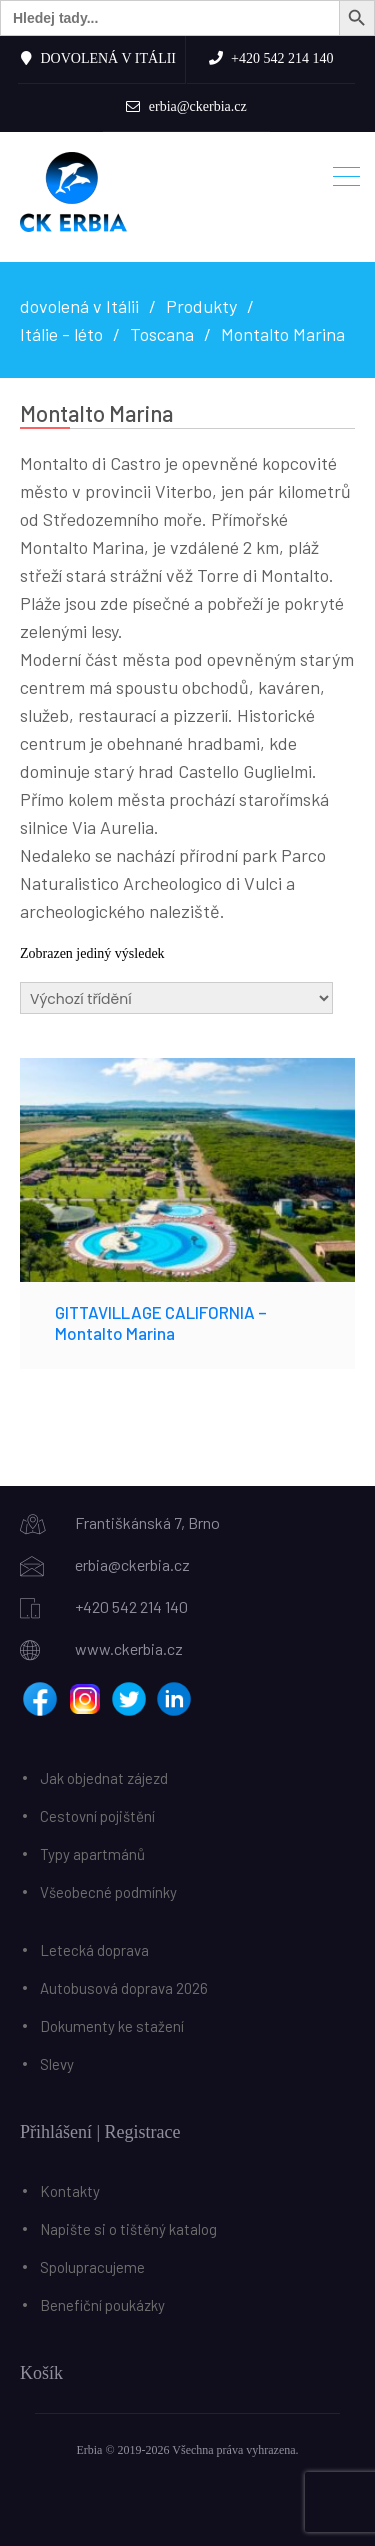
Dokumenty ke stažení (112, 2026)
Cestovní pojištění (97, 1816)
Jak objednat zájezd (104, 1778)
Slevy (57, 2064)
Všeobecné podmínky (108, 1892)
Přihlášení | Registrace (100, 2132)
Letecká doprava (94, 1950)
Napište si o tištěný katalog (128, 2229)
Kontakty (70, 2191)
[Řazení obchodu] (176, 998)
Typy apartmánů (92, 1854)
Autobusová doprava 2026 (124, 1988)
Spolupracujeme (92, 2267)
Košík (41, 2373)
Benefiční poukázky (102, 2305)
